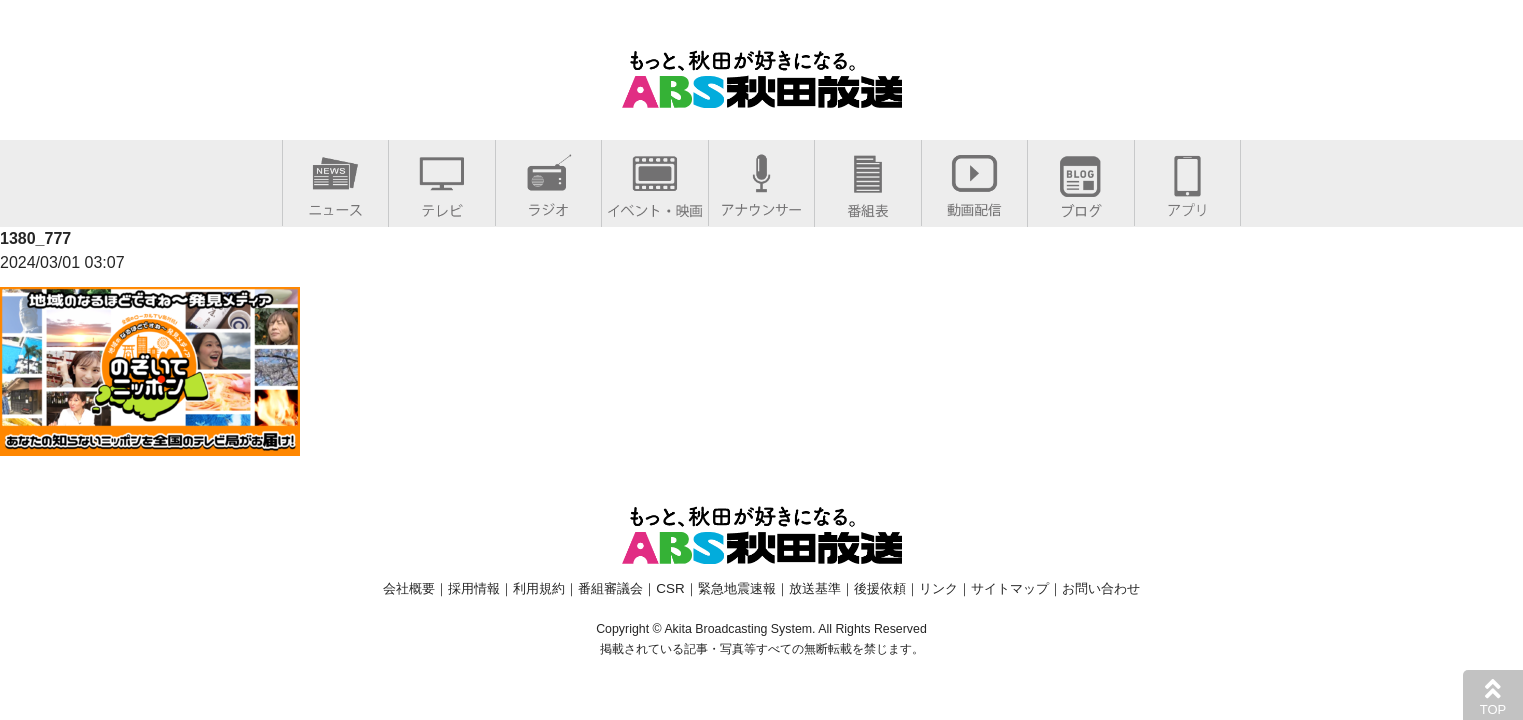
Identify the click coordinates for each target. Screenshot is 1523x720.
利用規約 (539, 588)
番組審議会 (610, 588)
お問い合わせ (1101, 588)
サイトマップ (1010, 588)
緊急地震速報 (737, 588)
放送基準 (815, 588)
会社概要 (409, 588)
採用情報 (474, 588)
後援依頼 (880, 588)
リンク (938, 588)
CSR (670, 588)
